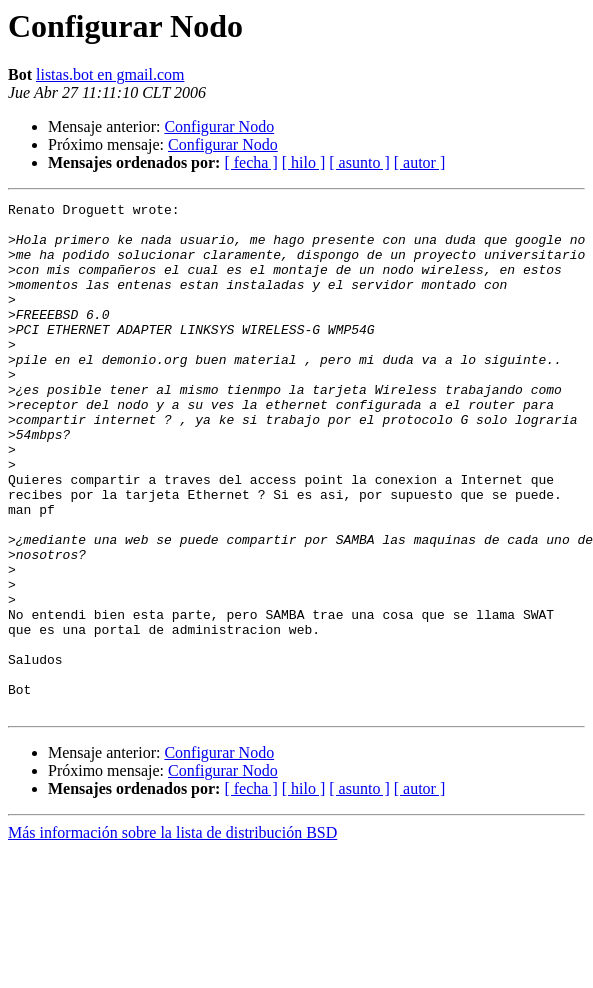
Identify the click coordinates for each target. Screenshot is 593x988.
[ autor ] (420, 162)
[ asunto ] (359, 162)
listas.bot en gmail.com (110, 74)
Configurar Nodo (219, 126)
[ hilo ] (304, 162)
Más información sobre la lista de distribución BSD (172, 934)
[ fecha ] (250, 162)
